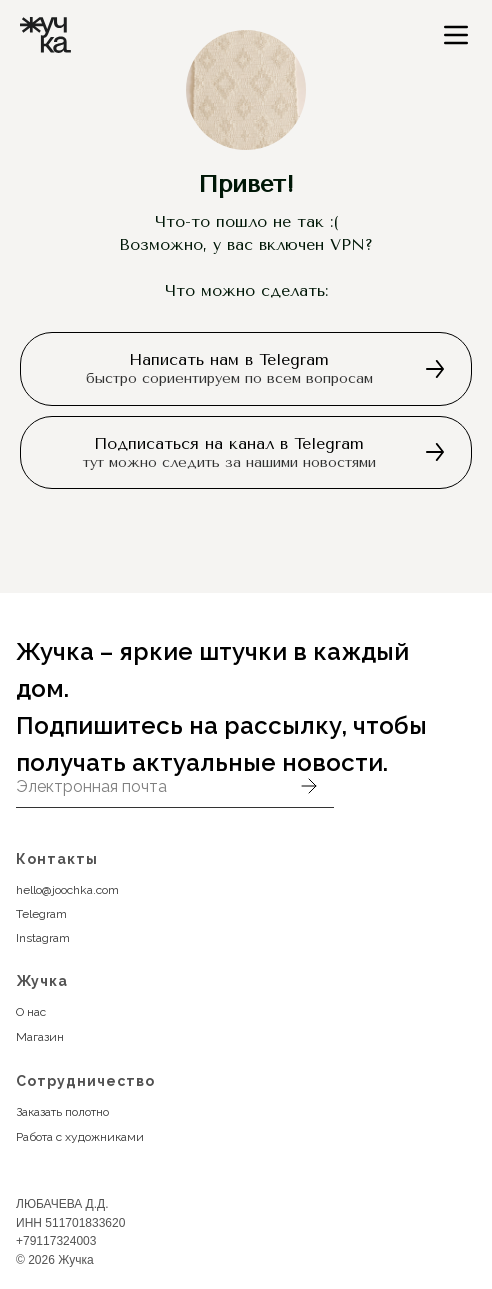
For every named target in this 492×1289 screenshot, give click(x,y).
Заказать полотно (62, 1112)
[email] (150, 786)
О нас (31, 1012)
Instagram (43, 938)
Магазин (40, 1037)
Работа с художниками (80, 1137)
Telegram (41, 914)
